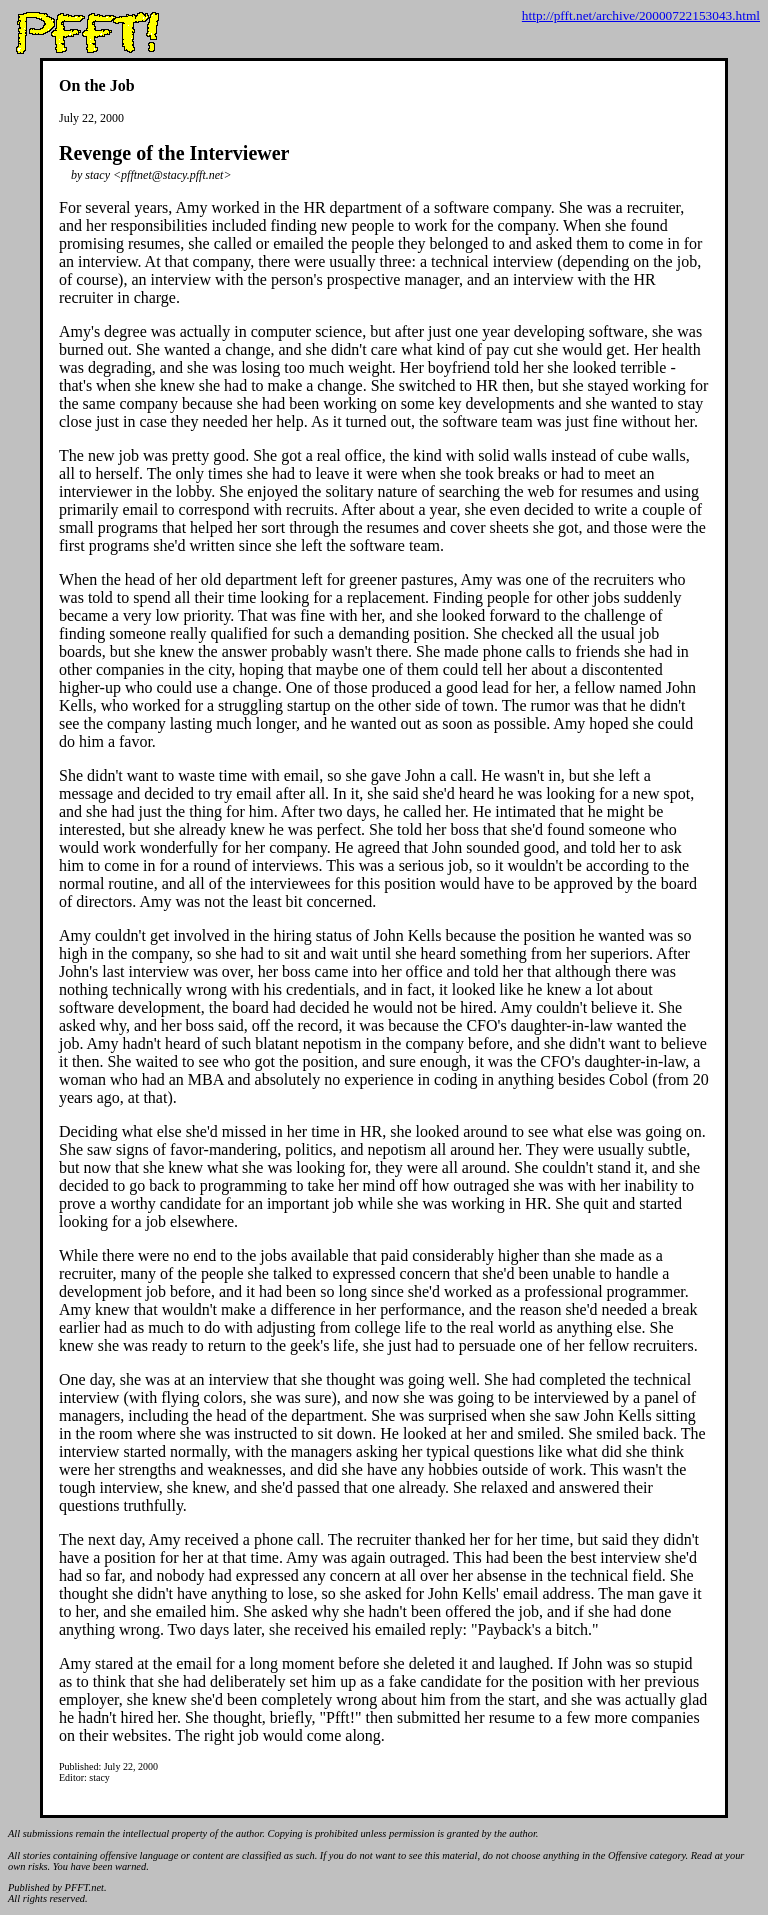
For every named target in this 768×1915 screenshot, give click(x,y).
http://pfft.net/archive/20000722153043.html (641, 15)
